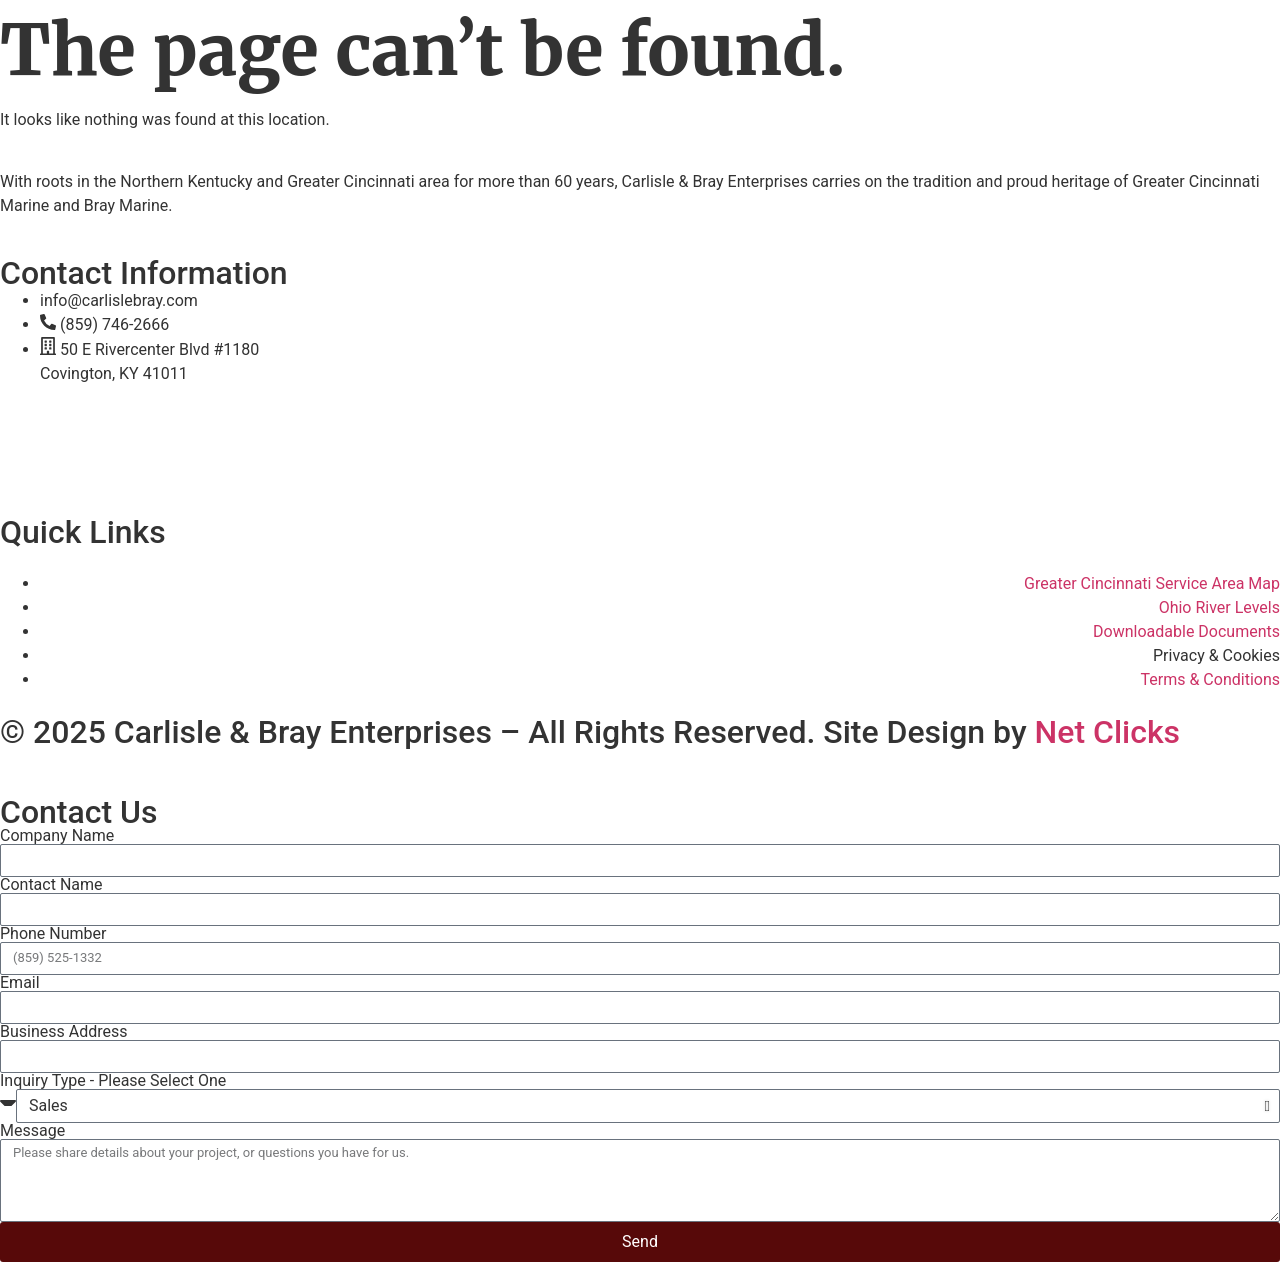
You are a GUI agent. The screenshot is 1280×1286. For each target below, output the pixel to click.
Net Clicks (1108, 732)
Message (32, 1131)
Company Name (57, 836)
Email (20, 983)
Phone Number (53, 934)
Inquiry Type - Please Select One (113, 1081)
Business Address (64, 1032)
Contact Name (51, 885)
